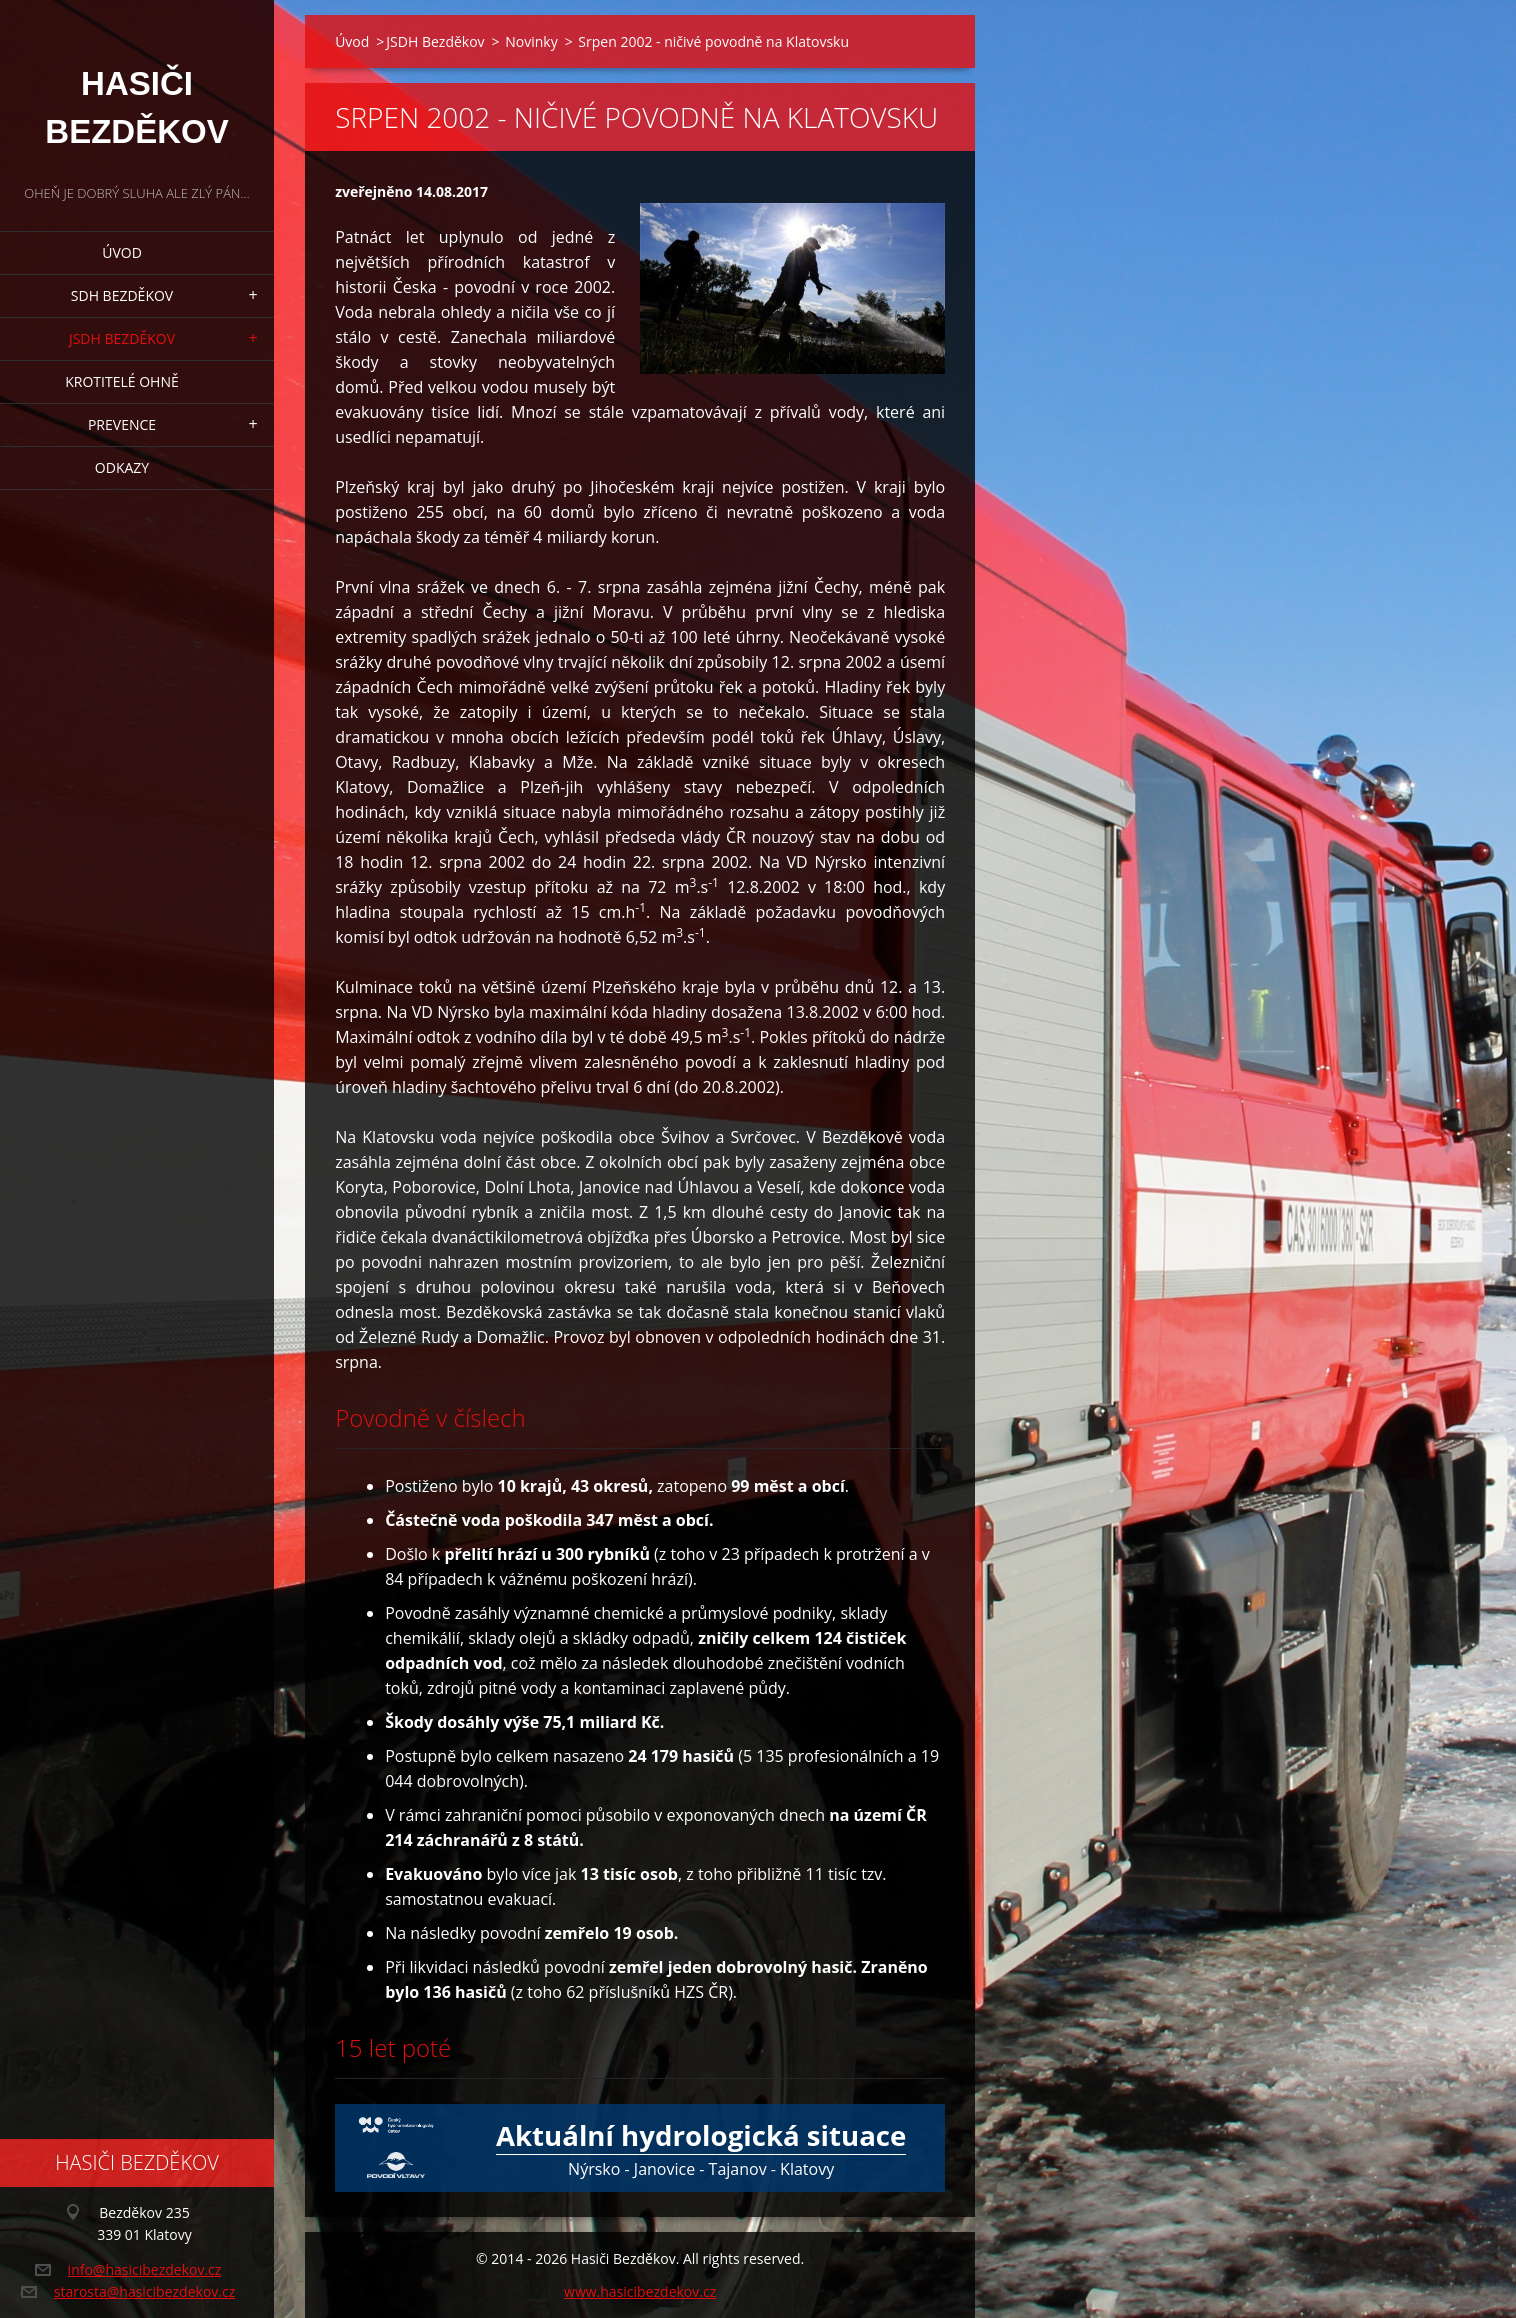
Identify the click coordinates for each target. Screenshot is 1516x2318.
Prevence (122, 424)
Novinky (531, 41)
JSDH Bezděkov (122, 338)
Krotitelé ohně (121, 381)
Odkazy (122, 467)
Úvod (122, 252)
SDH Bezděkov (122, 295)
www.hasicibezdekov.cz (640, 2291)
